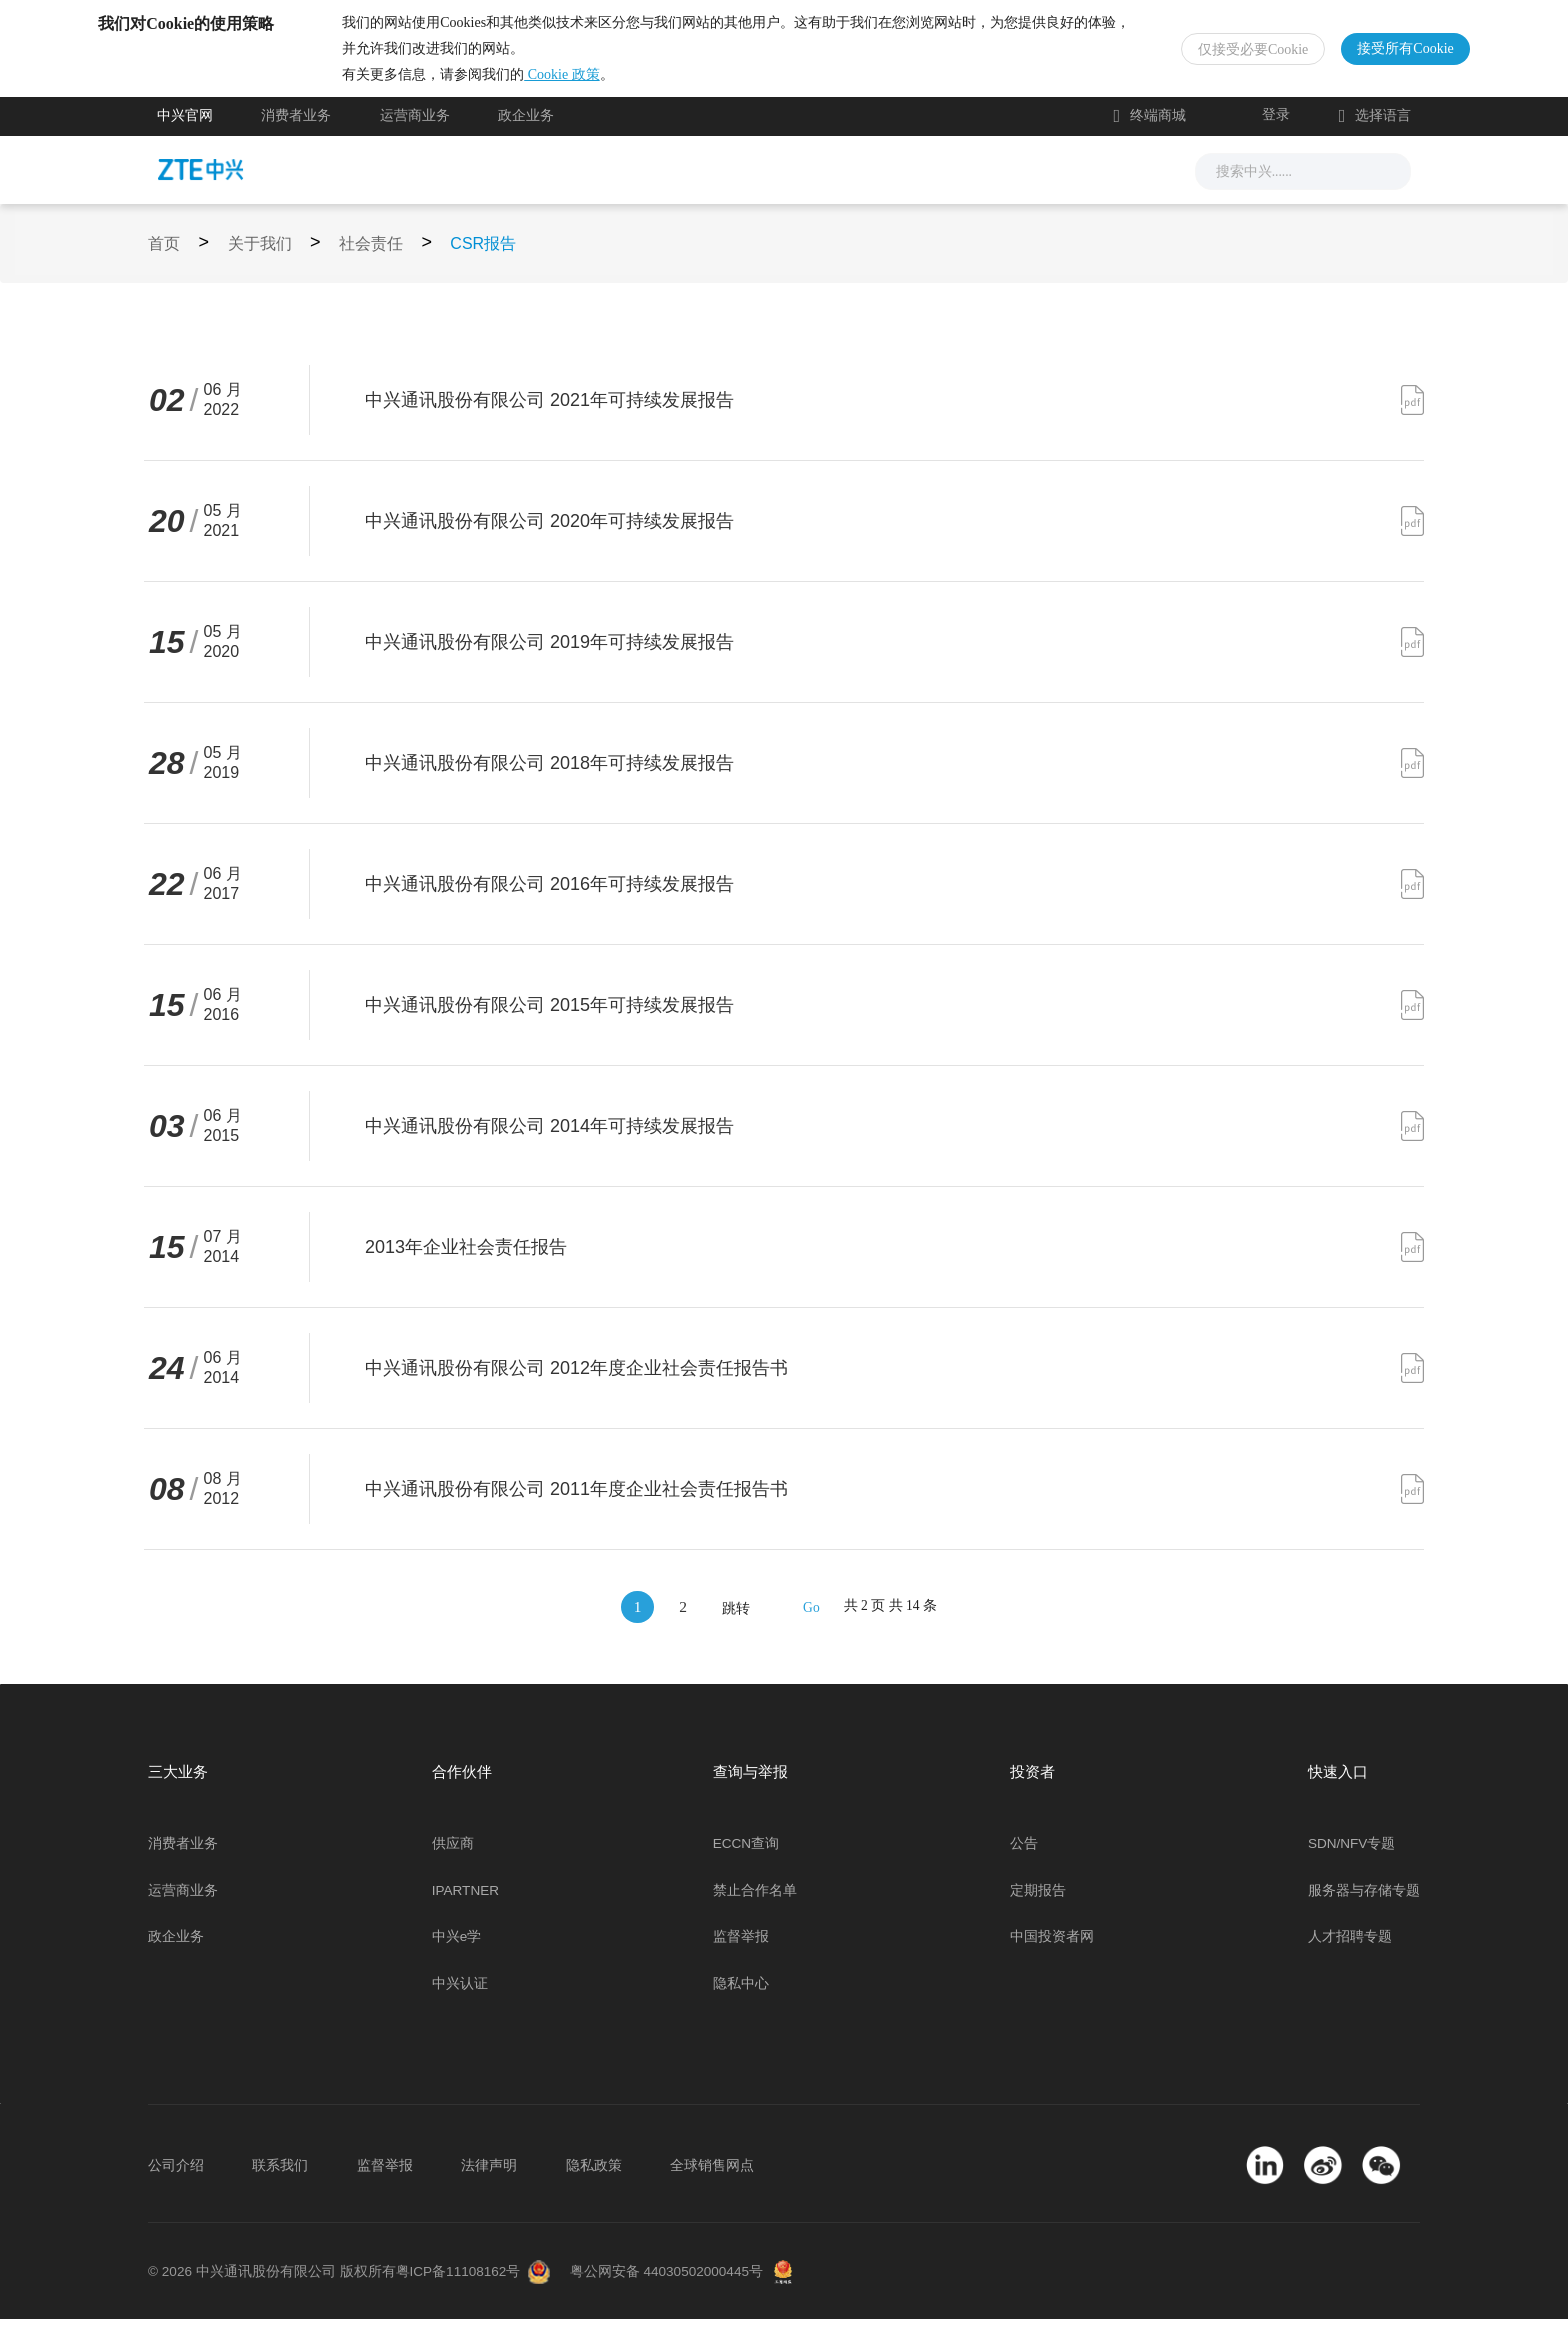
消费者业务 (296, 136)
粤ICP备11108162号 (458, 2291)
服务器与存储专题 (1364, 1910)
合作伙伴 (928, 189)
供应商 (453, 1863)
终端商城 (1150, 136)
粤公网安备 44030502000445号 (666, 2291)
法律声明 (489, 2185)
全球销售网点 (712, 2185)
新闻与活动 (538, 189)
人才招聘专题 (1350, 1956)
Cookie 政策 (620, 84)
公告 (1024, 1863)
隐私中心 (741, 2003)
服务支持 (818, 189)
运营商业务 (415, 136)
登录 (1276, 134)
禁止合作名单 (755, 1910)
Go (811, 1627)
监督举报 (741, 1956)
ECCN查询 (746, 1863)
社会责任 (371, 263)
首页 (164, 263)
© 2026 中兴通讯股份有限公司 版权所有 (271, 2291)
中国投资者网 (1052, 1956)
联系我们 (280, 2185)
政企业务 (526, 136)
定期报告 (1038, 1910)
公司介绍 (176, 2185)
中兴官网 (185, 136)
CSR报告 (483, 263)
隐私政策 (594, 2185)
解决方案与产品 (682, 189)
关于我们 (1038, 189)
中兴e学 (457, 1956)
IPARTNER (465, 1910)
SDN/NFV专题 (1351, 1863)
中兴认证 (460, 2003)
